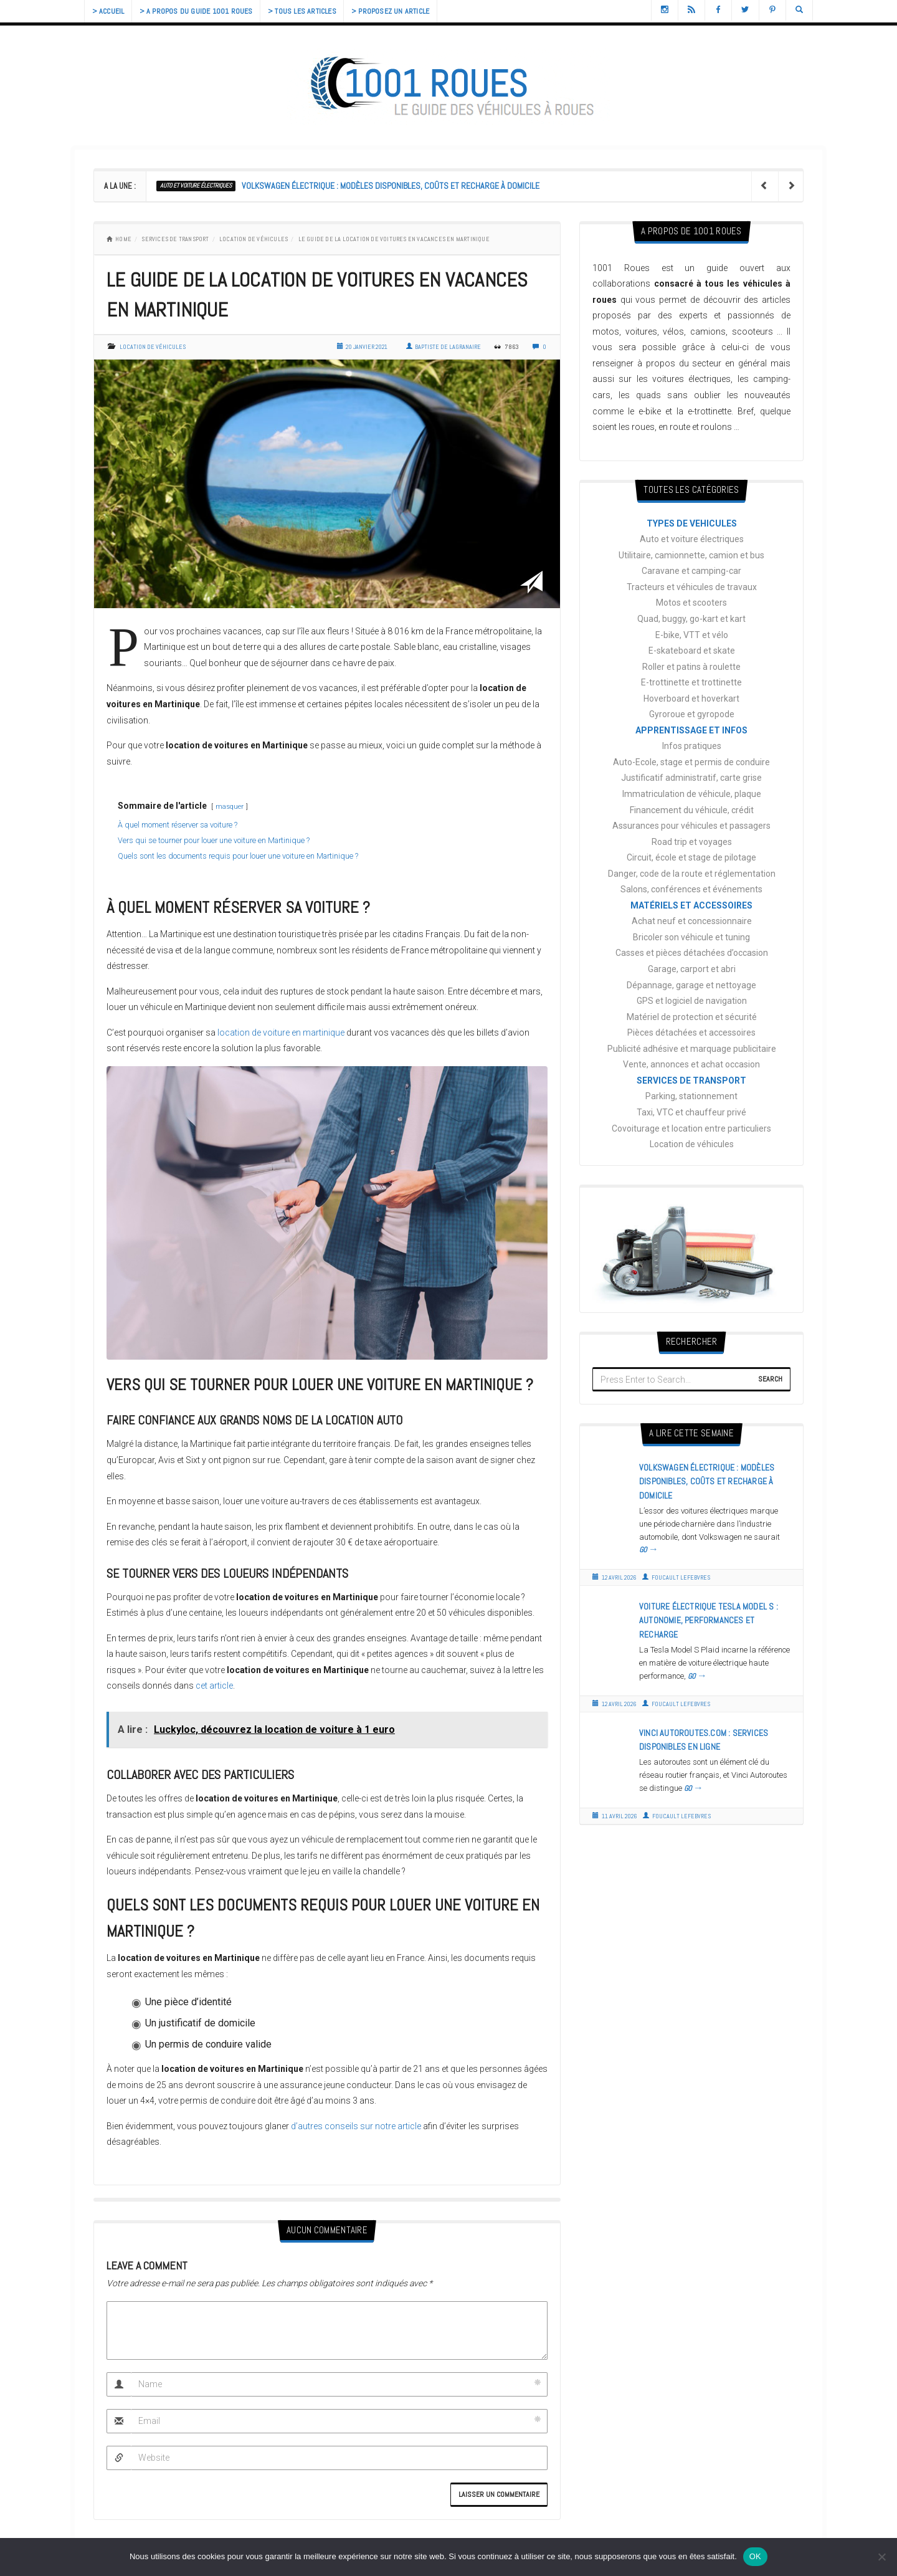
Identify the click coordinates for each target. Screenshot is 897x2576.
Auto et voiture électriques (196, 185)
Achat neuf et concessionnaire (692, 921)
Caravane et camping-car (691, 571)
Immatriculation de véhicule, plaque (691, 794)
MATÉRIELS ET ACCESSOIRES (691, 905)
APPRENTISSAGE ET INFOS (691, 730)
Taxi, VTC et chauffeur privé (691, 1112)
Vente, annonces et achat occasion (691, 1064)
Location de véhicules (253, 239)
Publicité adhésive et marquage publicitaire (691, 1049)
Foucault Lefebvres (676, 1577)
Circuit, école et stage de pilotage (691, 857)
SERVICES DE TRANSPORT (175, 239)
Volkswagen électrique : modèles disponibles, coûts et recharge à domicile (390, 185)
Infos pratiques (691, 746)
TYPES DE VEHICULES (692, 523)
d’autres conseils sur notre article (356, 2126)
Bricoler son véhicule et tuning (691, 937)
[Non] (881, 2556)
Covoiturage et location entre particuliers (691, 1128)
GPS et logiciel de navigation (692, 1001)
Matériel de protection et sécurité (692, 1017)
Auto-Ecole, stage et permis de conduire (691, 762)
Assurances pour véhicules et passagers (691, 826)
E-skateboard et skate (691, 651)
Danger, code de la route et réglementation (692, 874)
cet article (214, 1686)
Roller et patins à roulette (691, 667)
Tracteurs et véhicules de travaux (692, 587)
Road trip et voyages (692, 842)
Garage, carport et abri (692, 969)
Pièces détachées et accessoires (691, 1033)
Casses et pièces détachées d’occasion (691, 953)
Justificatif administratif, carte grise (691, 778)
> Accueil (110, 11)
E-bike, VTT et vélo (691, 635)
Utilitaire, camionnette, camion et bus (691, 555)
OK (755, 2556)
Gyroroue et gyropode (691, 714)
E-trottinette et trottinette (691, 682)
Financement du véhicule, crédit (692, 810)
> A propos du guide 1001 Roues (202, 11)
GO (648, 1550)
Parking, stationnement (691, 1096)
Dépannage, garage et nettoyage (691, 985)
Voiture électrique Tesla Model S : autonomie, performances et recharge (708, 1620)
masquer (230, 807)
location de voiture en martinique (280, 1033)
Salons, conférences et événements (691, 889)
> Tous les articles (312, 11)
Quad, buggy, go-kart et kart (691, 619)
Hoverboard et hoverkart (691, 699)
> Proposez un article (405, 11)
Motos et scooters (691, 603)
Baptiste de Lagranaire (443, 347)
